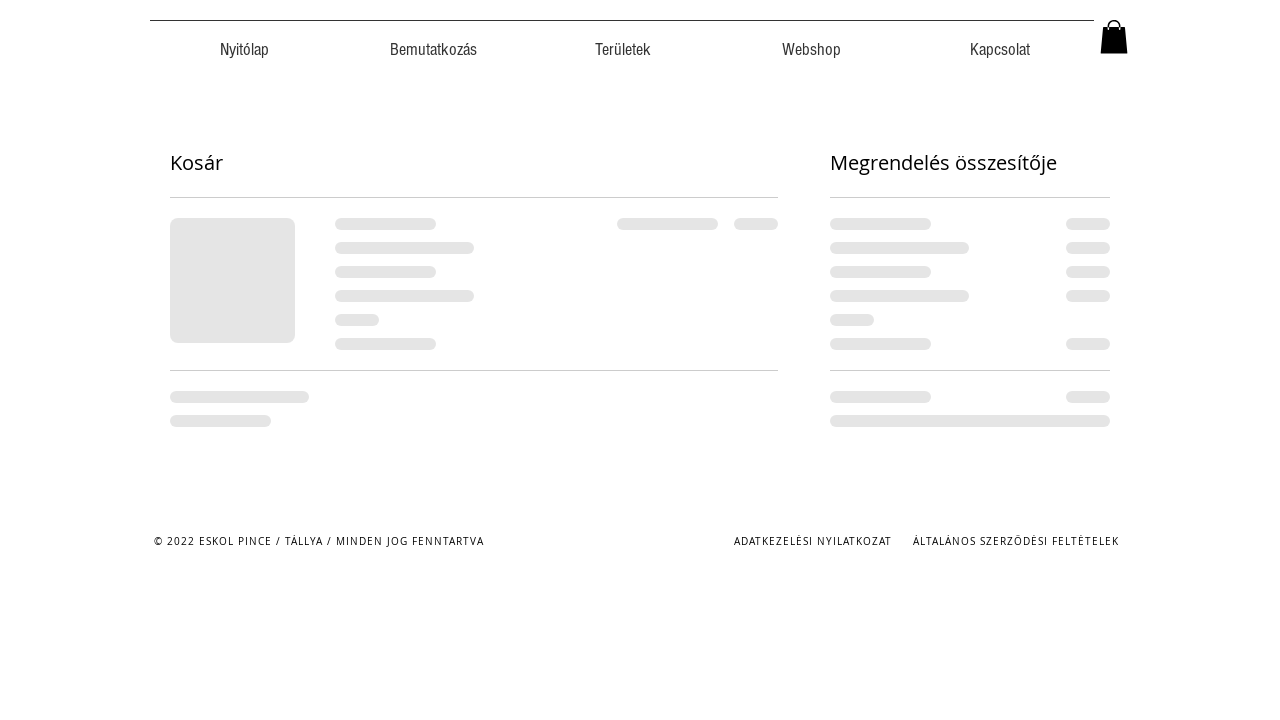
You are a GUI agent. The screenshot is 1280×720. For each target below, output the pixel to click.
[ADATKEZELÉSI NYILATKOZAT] (814, 541)
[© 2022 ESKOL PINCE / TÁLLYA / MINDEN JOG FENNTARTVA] (320, 541)
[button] (1114, 36)
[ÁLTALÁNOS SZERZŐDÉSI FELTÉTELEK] (1017, 541)
